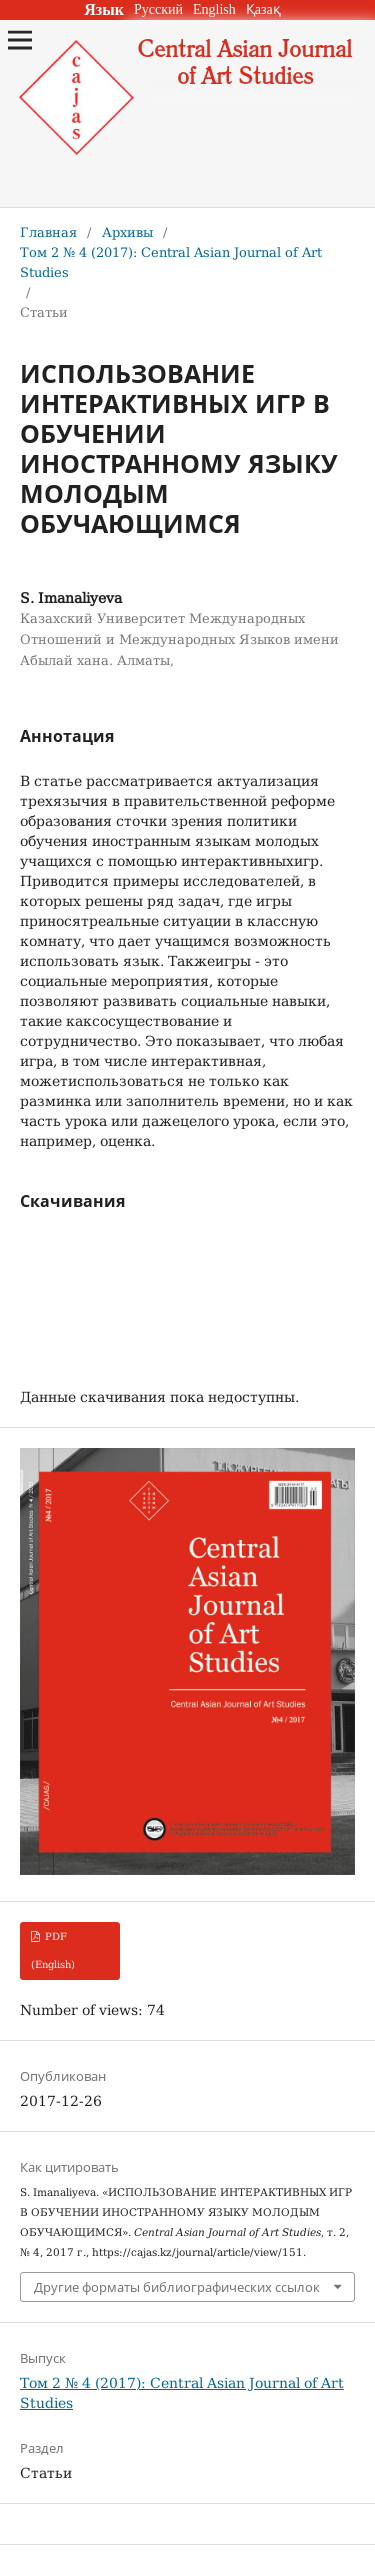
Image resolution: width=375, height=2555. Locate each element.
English (214, 9)
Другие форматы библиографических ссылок (177, 2287)
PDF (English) (53, 1950)
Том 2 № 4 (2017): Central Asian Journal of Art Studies (171, 262)
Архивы (127, 232)
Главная (48, 232)
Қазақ (263, 9)
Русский (158, 9)
